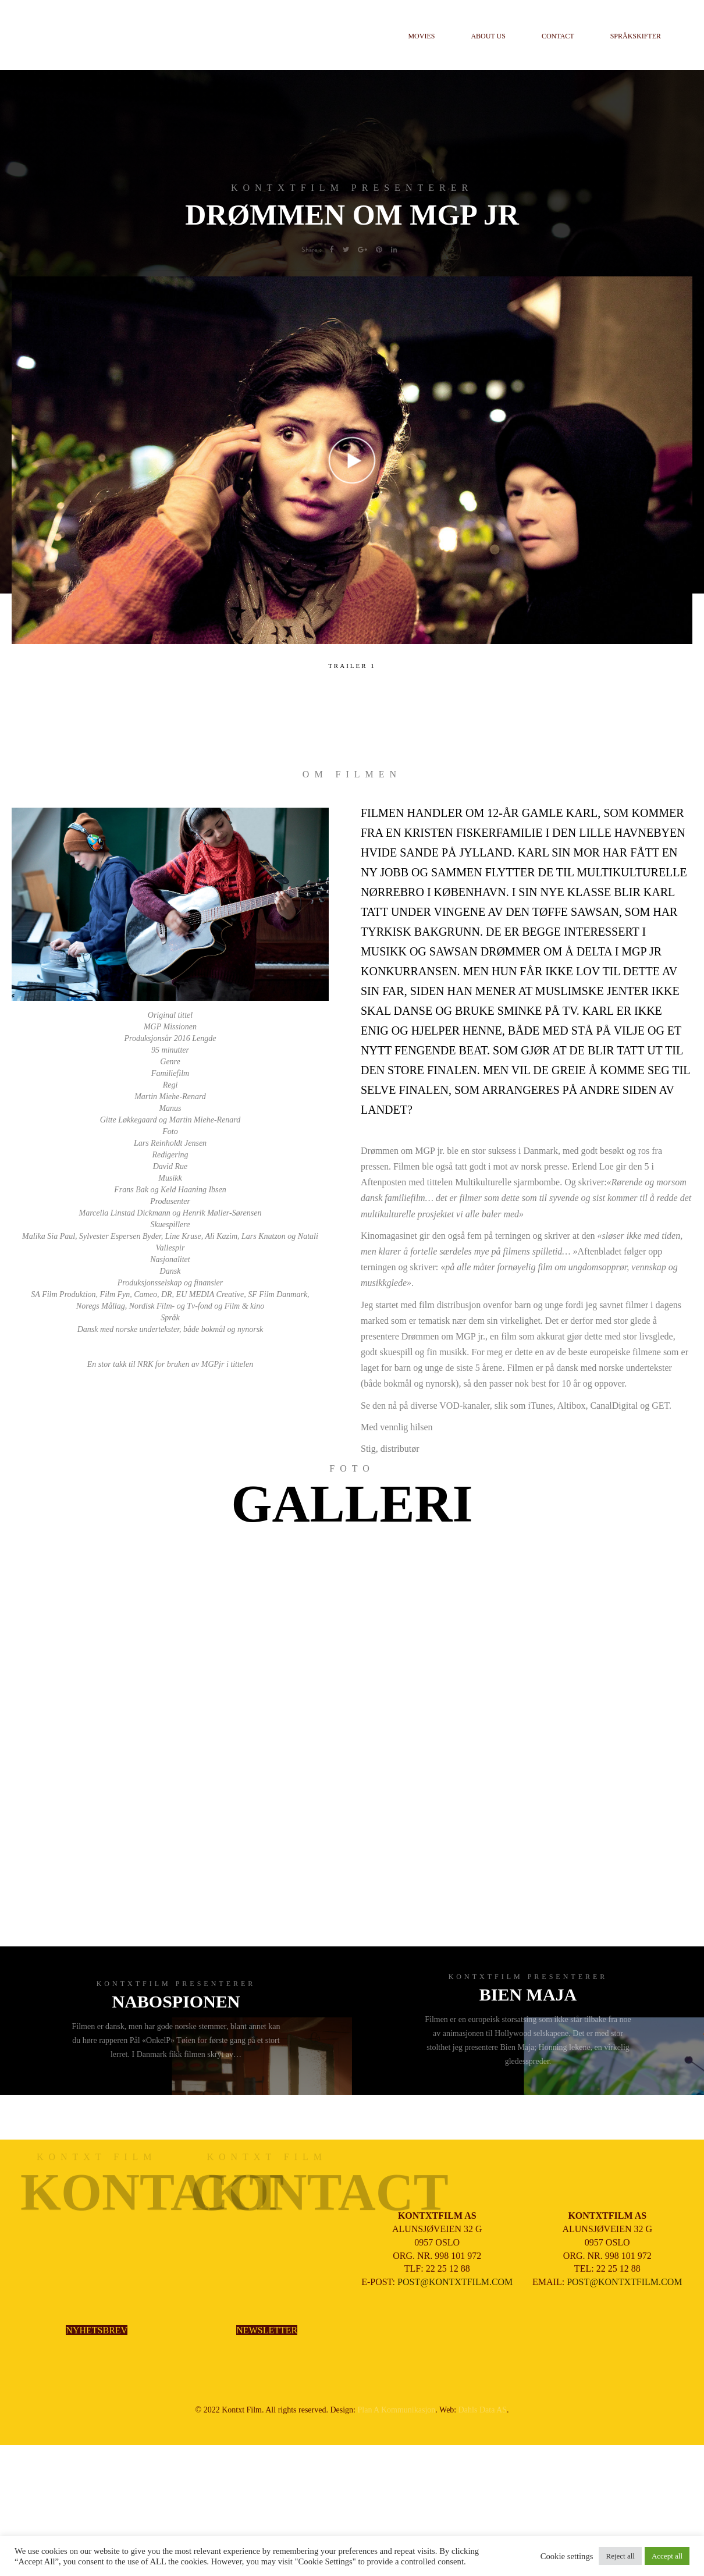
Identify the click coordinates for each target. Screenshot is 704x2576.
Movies (421, 36)
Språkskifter (635, 36)
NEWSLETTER (266, 2330)
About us (488, 36)
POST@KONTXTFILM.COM (455, 2282)
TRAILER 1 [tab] (352, 665)
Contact (558, 36)
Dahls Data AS (482, 2410)
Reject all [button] (620, 2556)
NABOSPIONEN (176, 2001)
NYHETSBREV (96, 2330)
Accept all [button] (667, 2556)
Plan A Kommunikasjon (397, 2410)
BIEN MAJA (528, 1994)
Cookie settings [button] (567, 2556)
